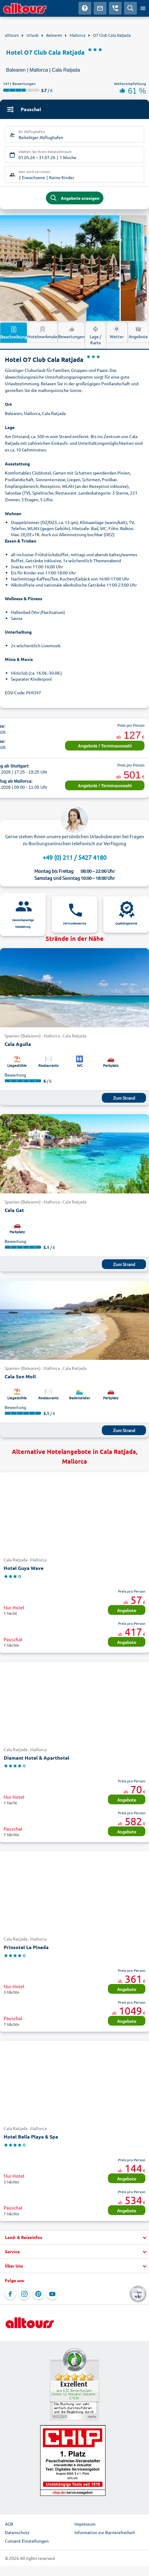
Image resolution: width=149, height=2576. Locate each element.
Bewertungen (71, 332)
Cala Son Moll (20, 1376)
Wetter (117, 332)
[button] (74, 2237)
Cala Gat (14, 1210)
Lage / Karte (95, 335)
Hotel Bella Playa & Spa (31, 2136)
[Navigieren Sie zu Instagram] (24, 2293)
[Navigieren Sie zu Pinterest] (38, 2293)
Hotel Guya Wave (23, 1568)
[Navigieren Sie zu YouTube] (52, 2293)
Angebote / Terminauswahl (105, 746)
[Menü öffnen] (143, 8)
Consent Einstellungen (27, 2541)
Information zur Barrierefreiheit (104, 2532)
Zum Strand (124, 1098)
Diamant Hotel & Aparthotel (36, 1757)
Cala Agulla (18, 1044)
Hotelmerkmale (42, 332)
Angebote (138, 332)
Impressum (84, 2524)
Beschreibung (13, 332)
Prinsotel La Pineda (26, 1947)
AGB (9, 2524)
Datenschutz (17, 2532)
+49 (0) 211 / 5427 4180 (74, 857)
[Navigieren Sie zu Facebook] (10, 2293)
